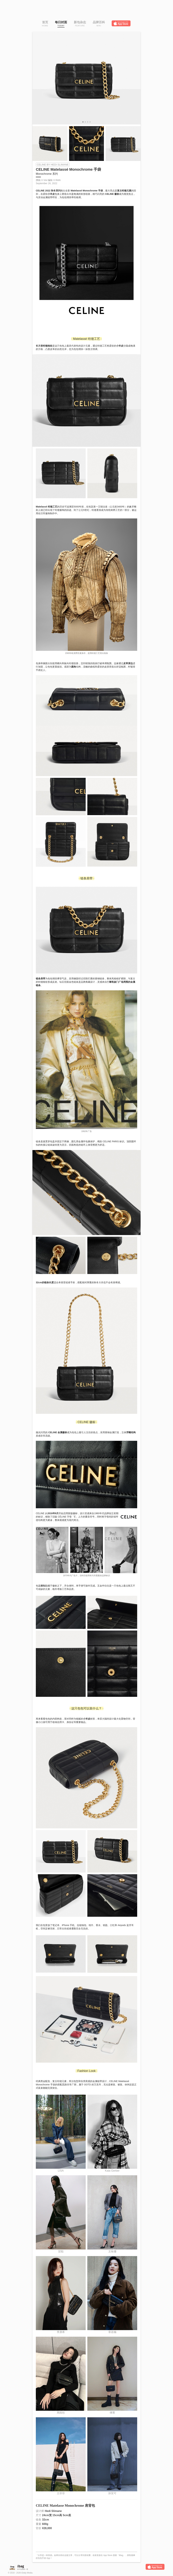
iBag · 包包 (86, 12)
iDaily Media (26, 2573)
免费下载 (121, 23)
